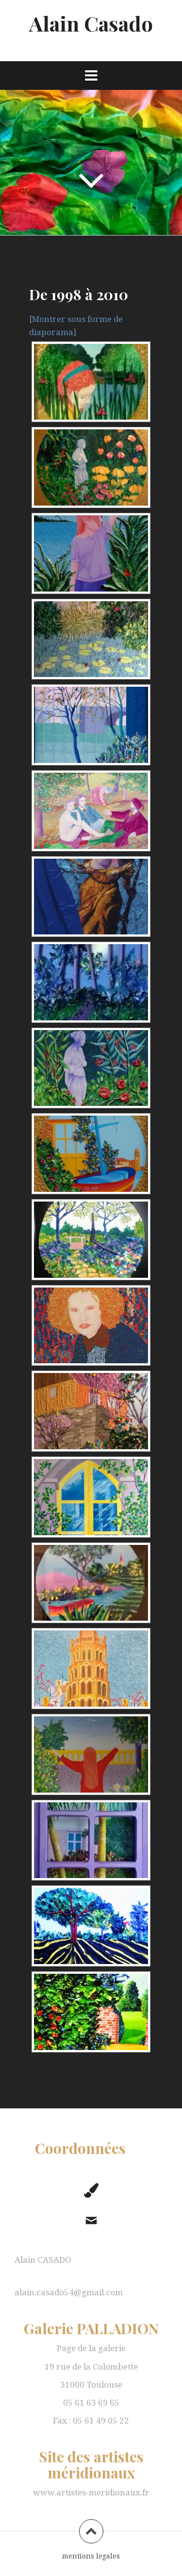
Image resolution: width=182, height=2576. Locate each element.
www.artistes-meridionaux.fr (91, 2492)
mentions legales (91, 2555)
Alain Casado (91, 23)
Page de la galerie (91, 2348)
